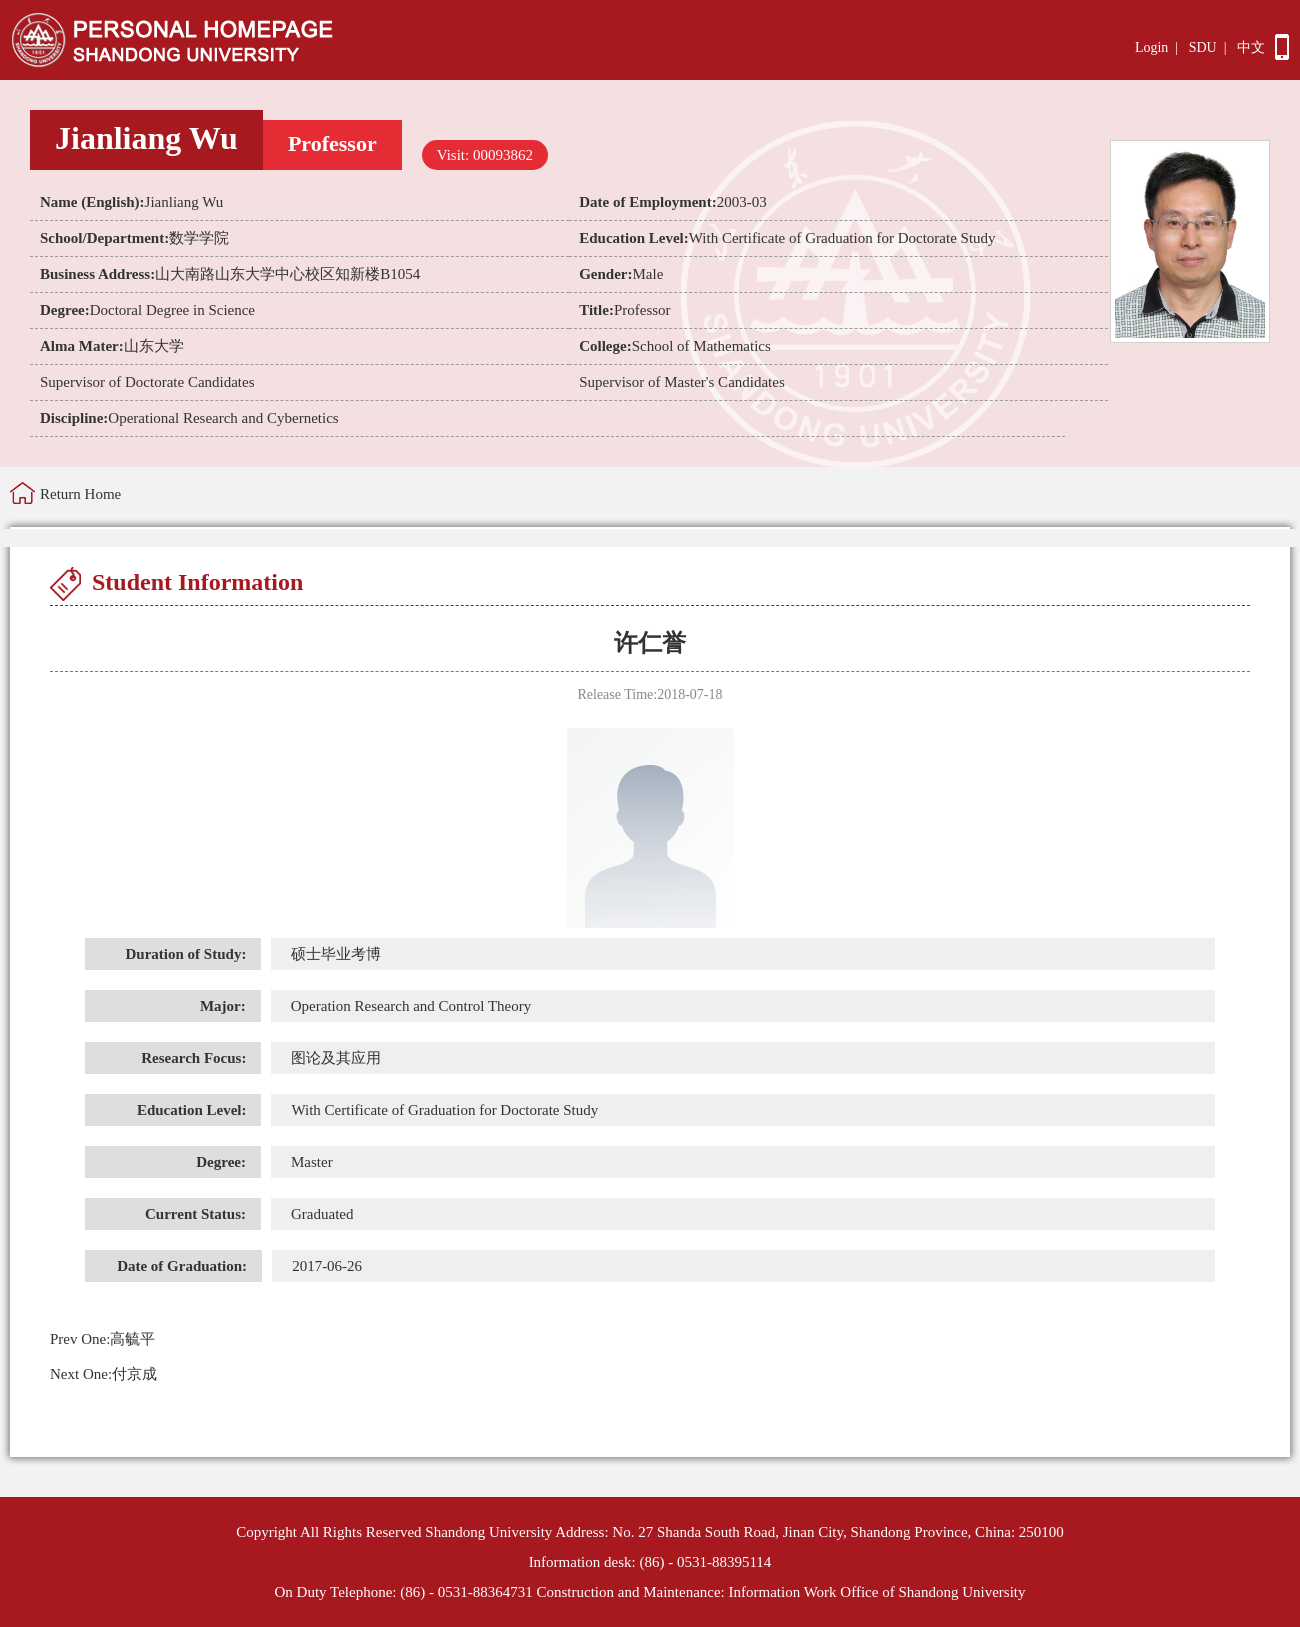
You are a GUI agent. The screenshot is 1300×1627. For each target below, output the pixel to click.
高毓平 (102, 1339)
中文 (1251, 47)
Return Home (80, 494)
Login (1151, 47)
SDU (1203, 47)
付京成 (103, 1374)
